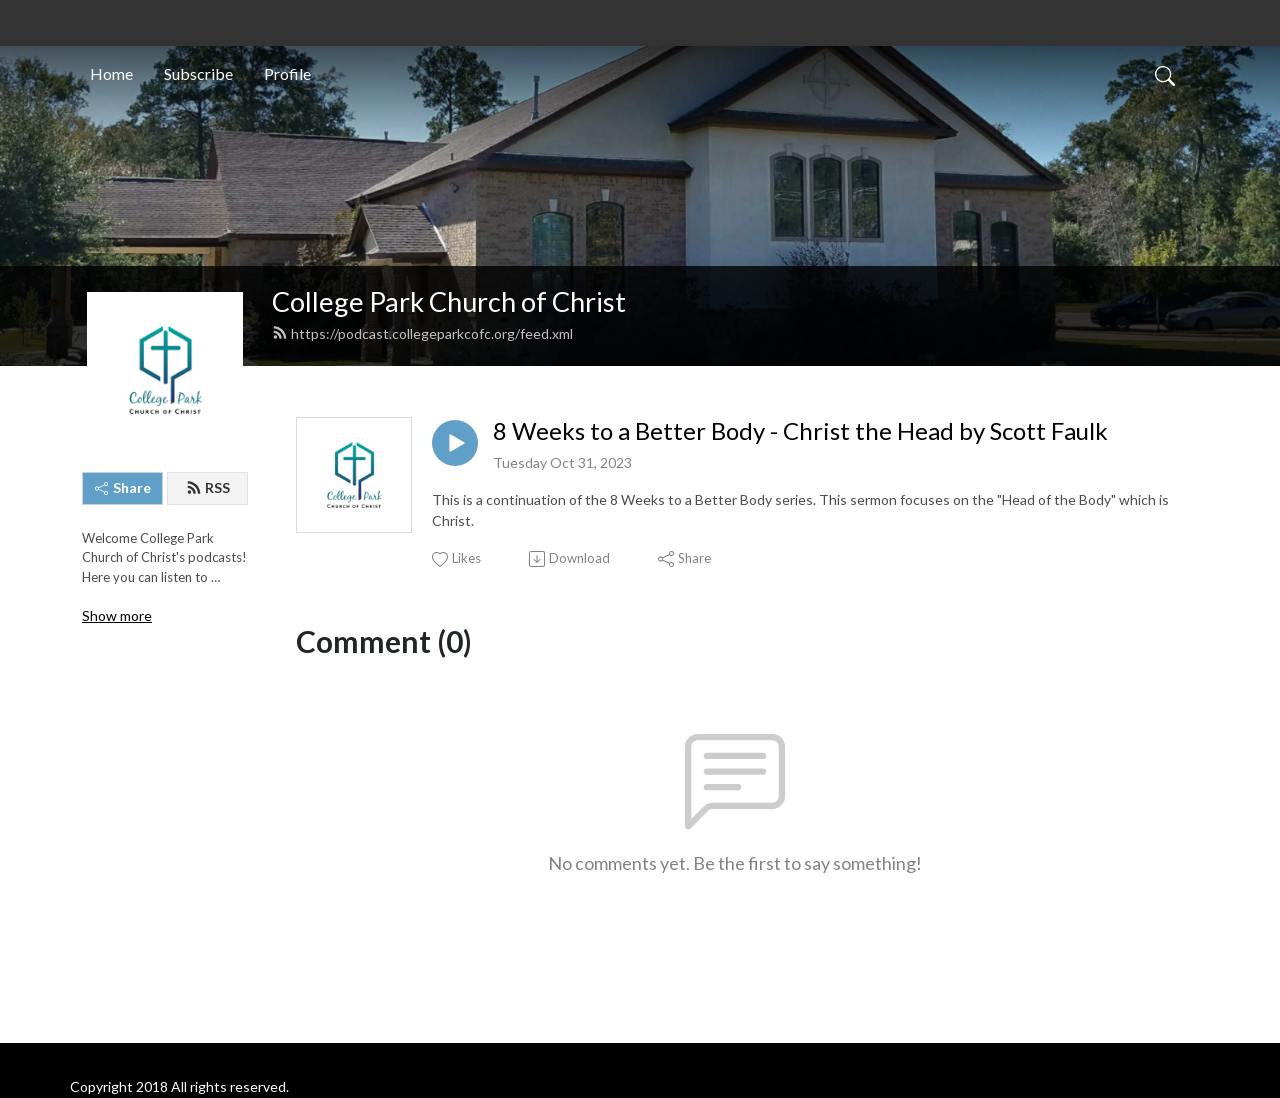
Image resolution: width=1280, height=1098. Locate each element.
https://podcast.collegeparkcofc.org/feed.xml (422, 333)
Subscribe (198, 73)
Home (111, 73)
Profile (287, 73)
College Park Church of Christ (449, 301)
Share (123, 487)
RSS (208, 487)
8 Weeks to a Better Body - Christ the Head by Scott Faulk (800, 431)
